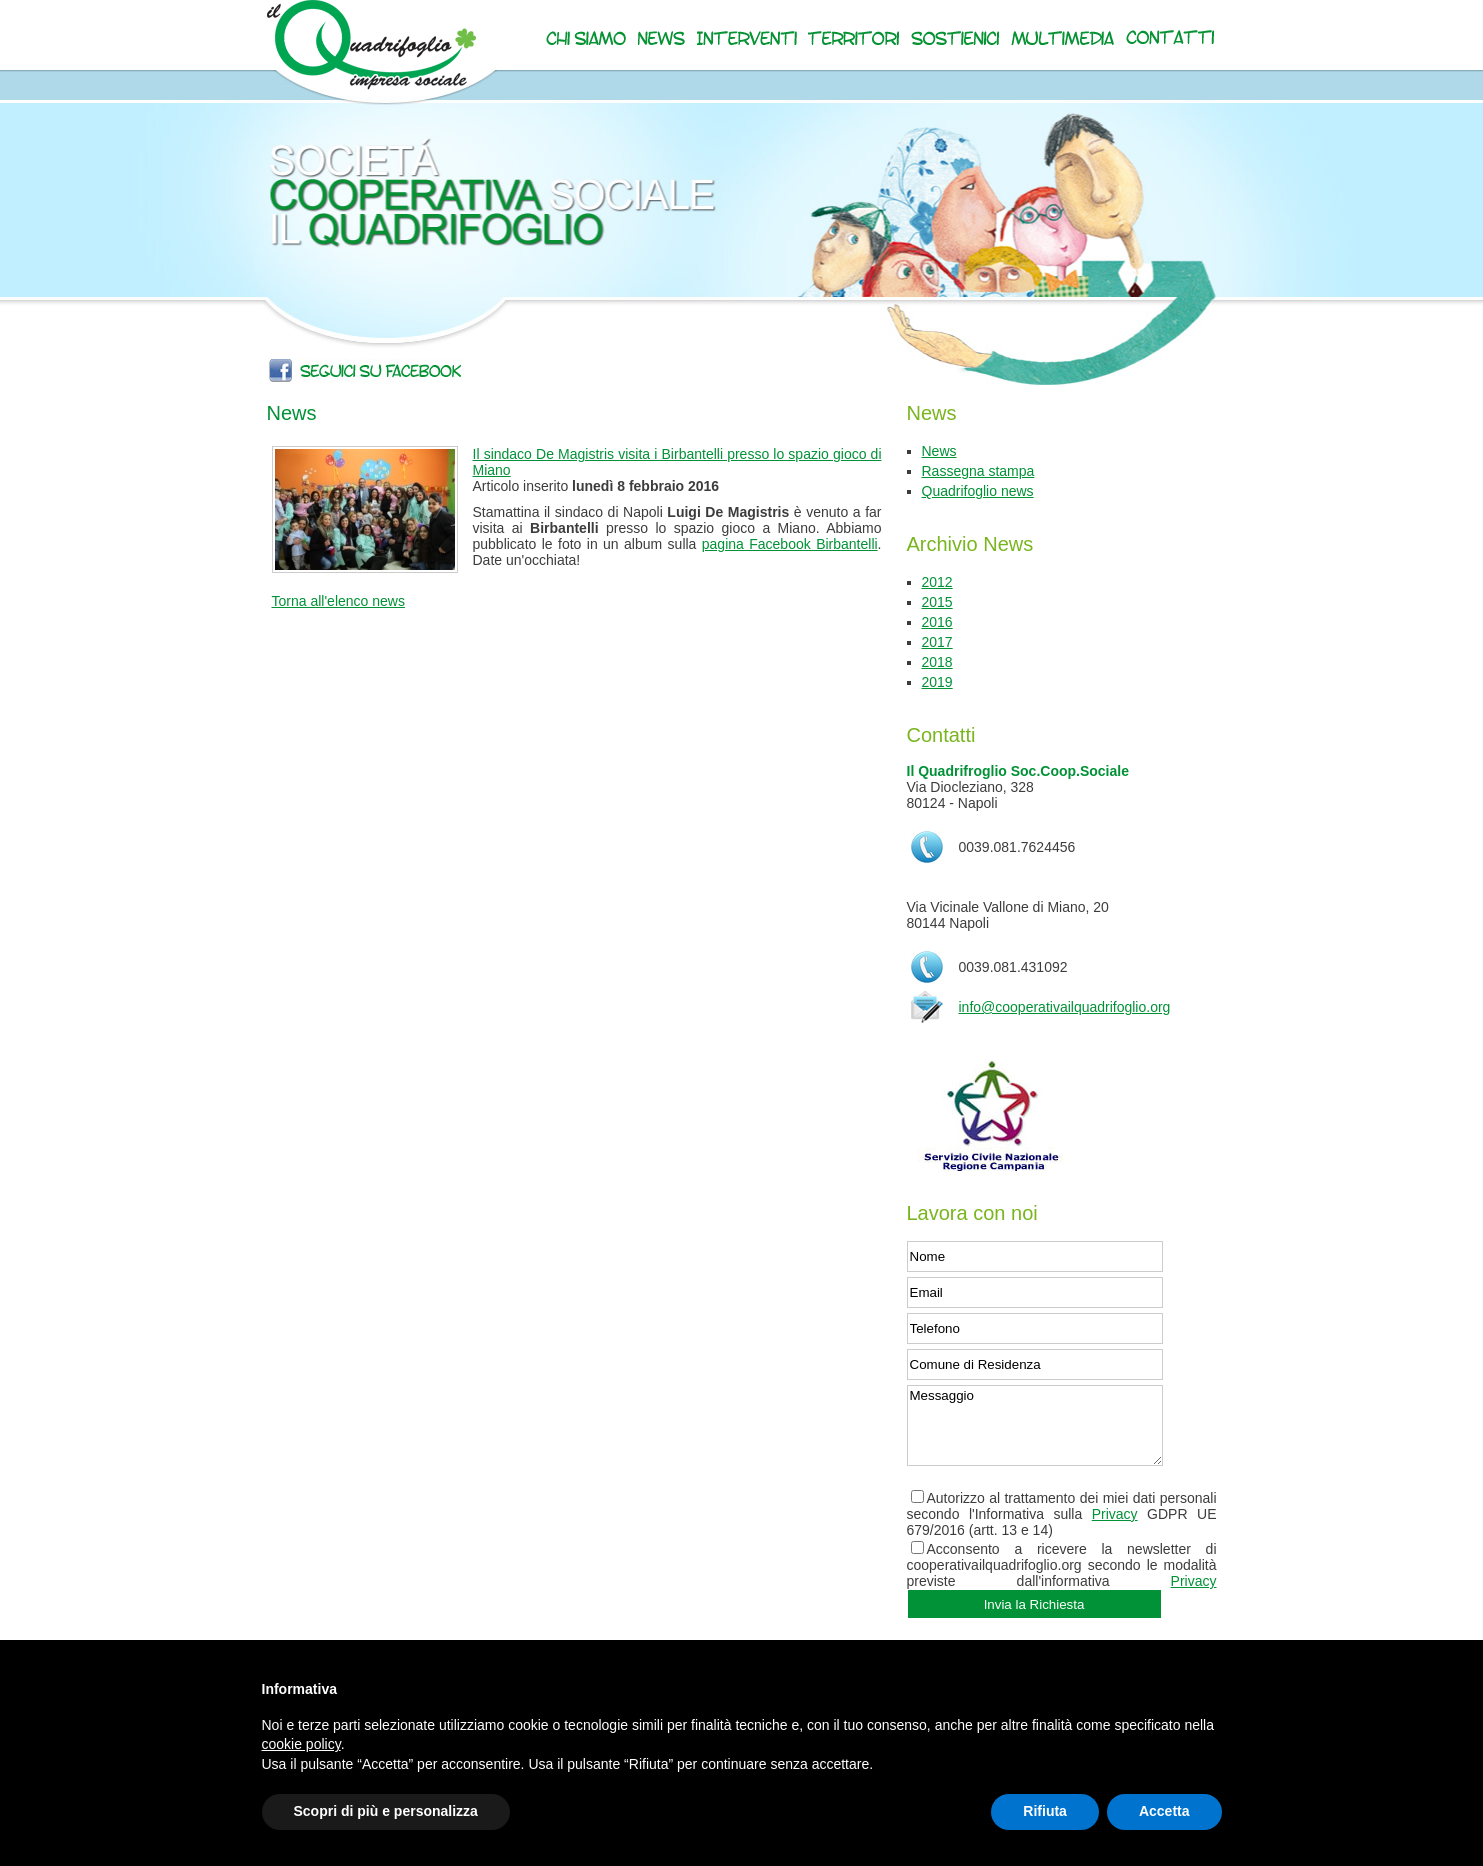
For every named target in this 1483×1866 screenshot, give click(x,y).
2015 (937, 602)
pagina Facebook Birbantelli (790, 544)
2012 (937, 582)
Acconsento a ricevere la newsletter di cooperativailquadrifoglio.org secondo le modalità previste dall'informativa (1062, 1565)
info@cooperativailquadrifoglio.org (1065, 1007)
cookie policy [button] (301, 1744)
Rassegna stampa (978, 471)
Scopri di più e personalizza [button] (386, 1811)
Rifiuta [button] (1045, 1811)
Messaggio (1035, 1425)
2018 (937, 662)
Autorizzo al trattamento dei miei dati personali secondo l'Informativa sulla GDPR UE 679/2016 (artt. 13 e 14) (1062, 1514)
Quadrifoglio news (978, 491)
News (939, 451)
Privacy (1115, 1514)
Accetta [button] (1164, 1811)
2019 (937, 682)
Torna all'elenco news (338, 601)
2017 (937, 642)
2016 (937, 622)
